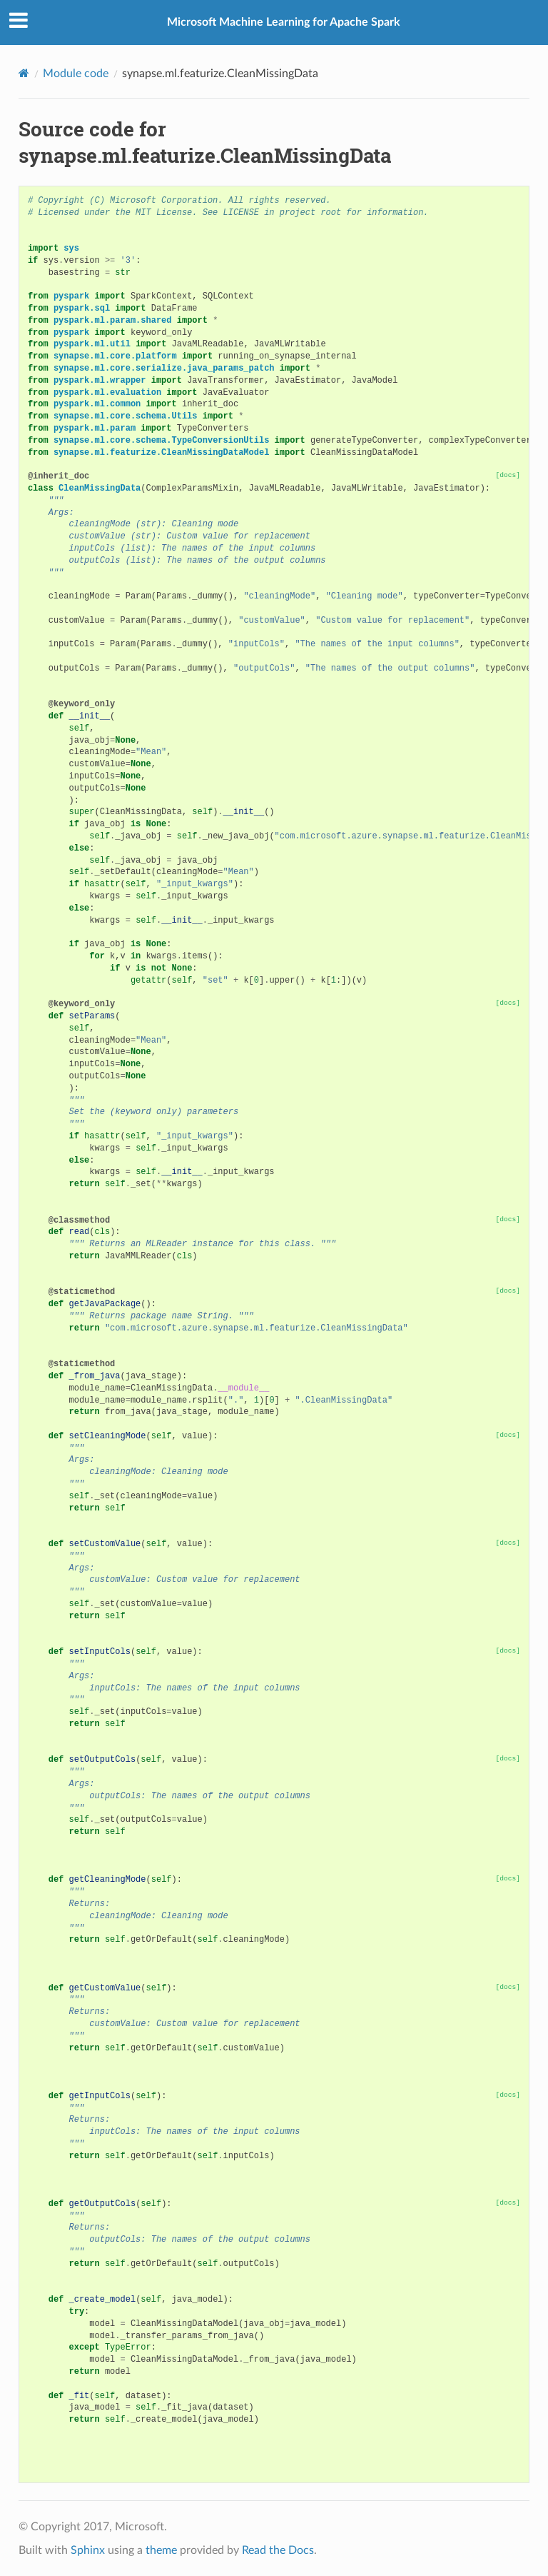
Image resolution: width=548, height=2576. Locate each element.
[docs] (508, 475)
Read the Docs (278, 2550)
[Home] (24, 73)
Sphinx (88, 2550)
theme (161, 2550)
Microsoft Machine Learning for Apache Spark (283, 22)
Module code (75, 73)
